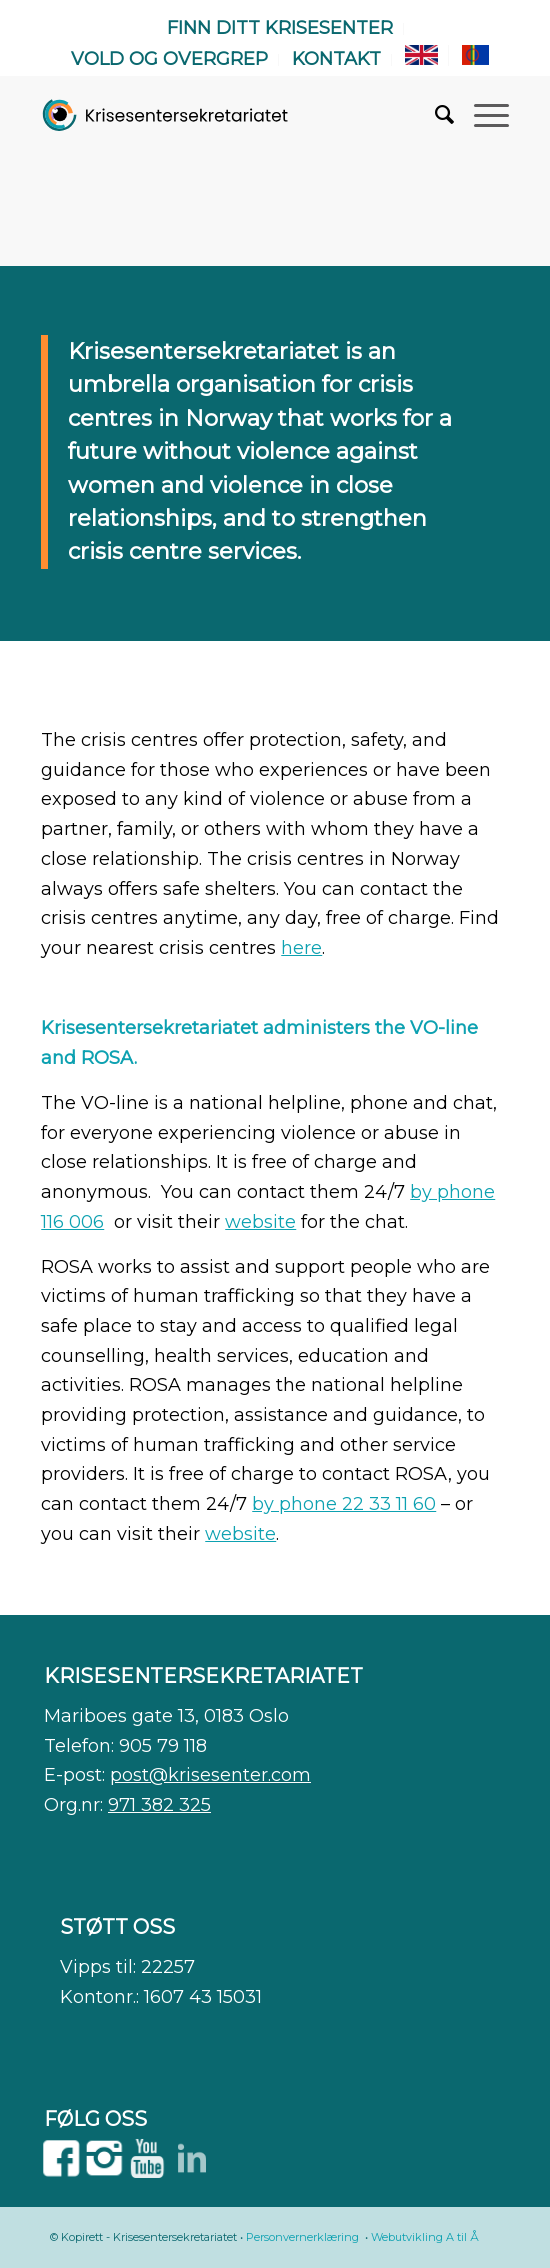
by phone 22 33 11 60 (344, 1504)
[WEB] (166, 115)
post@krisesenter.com (210, 1775)
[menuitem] (280, 29)
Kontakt (336, 59)
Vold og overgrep (169, 59)
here (301, 948)
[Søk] (434, 115)
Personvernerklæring (302, 2237)
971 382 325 (159, 1805)
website (260, 1222)
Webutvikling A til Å (425, 2237)
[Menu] (481, 115)
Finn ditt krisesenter (280, 28)
